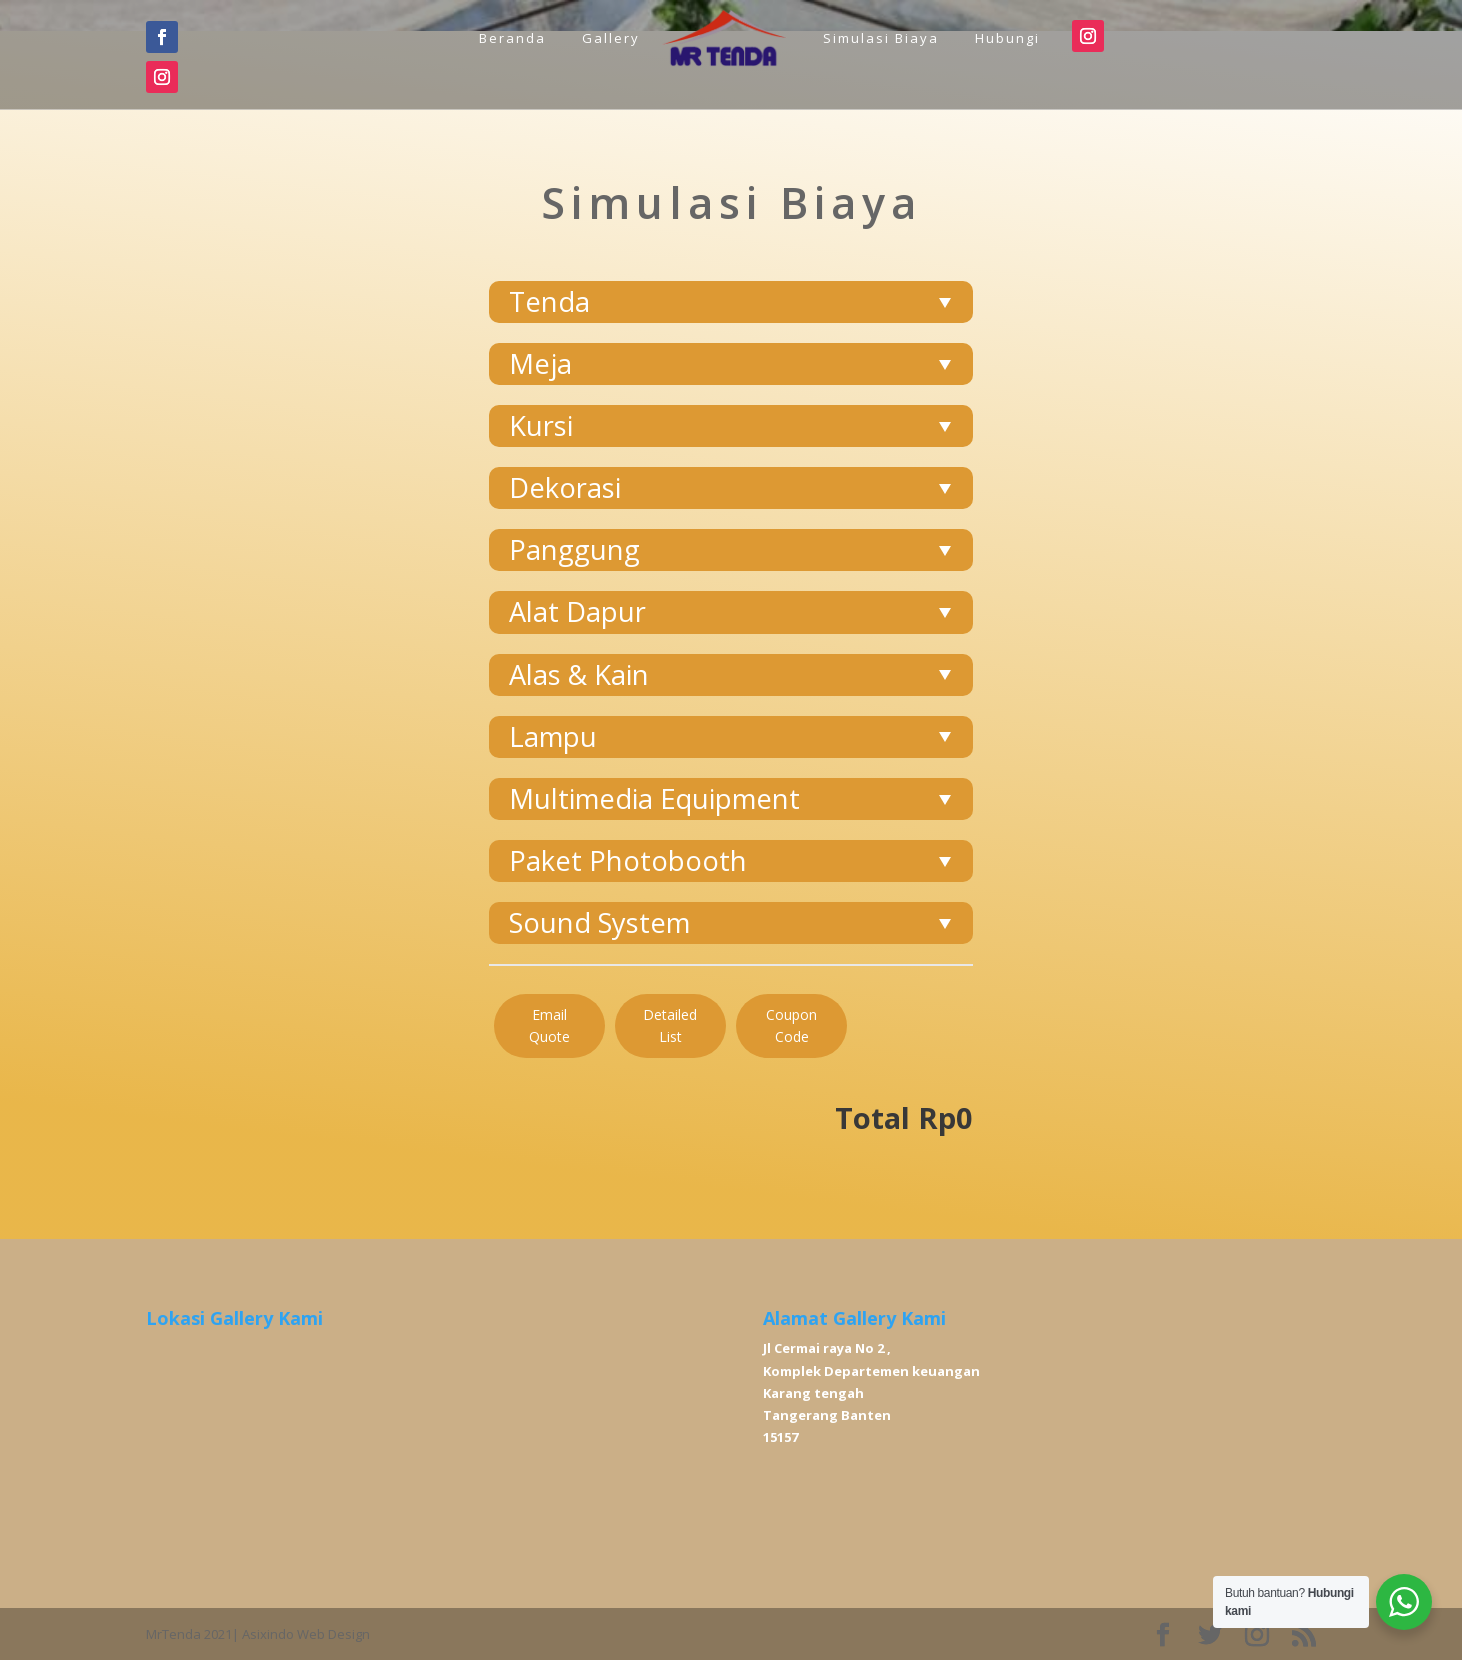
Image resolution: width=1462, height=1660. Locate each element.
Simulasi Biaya (881, 38)
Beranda (512, 38)
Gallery (611, 38)
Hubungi (1007, 38)
